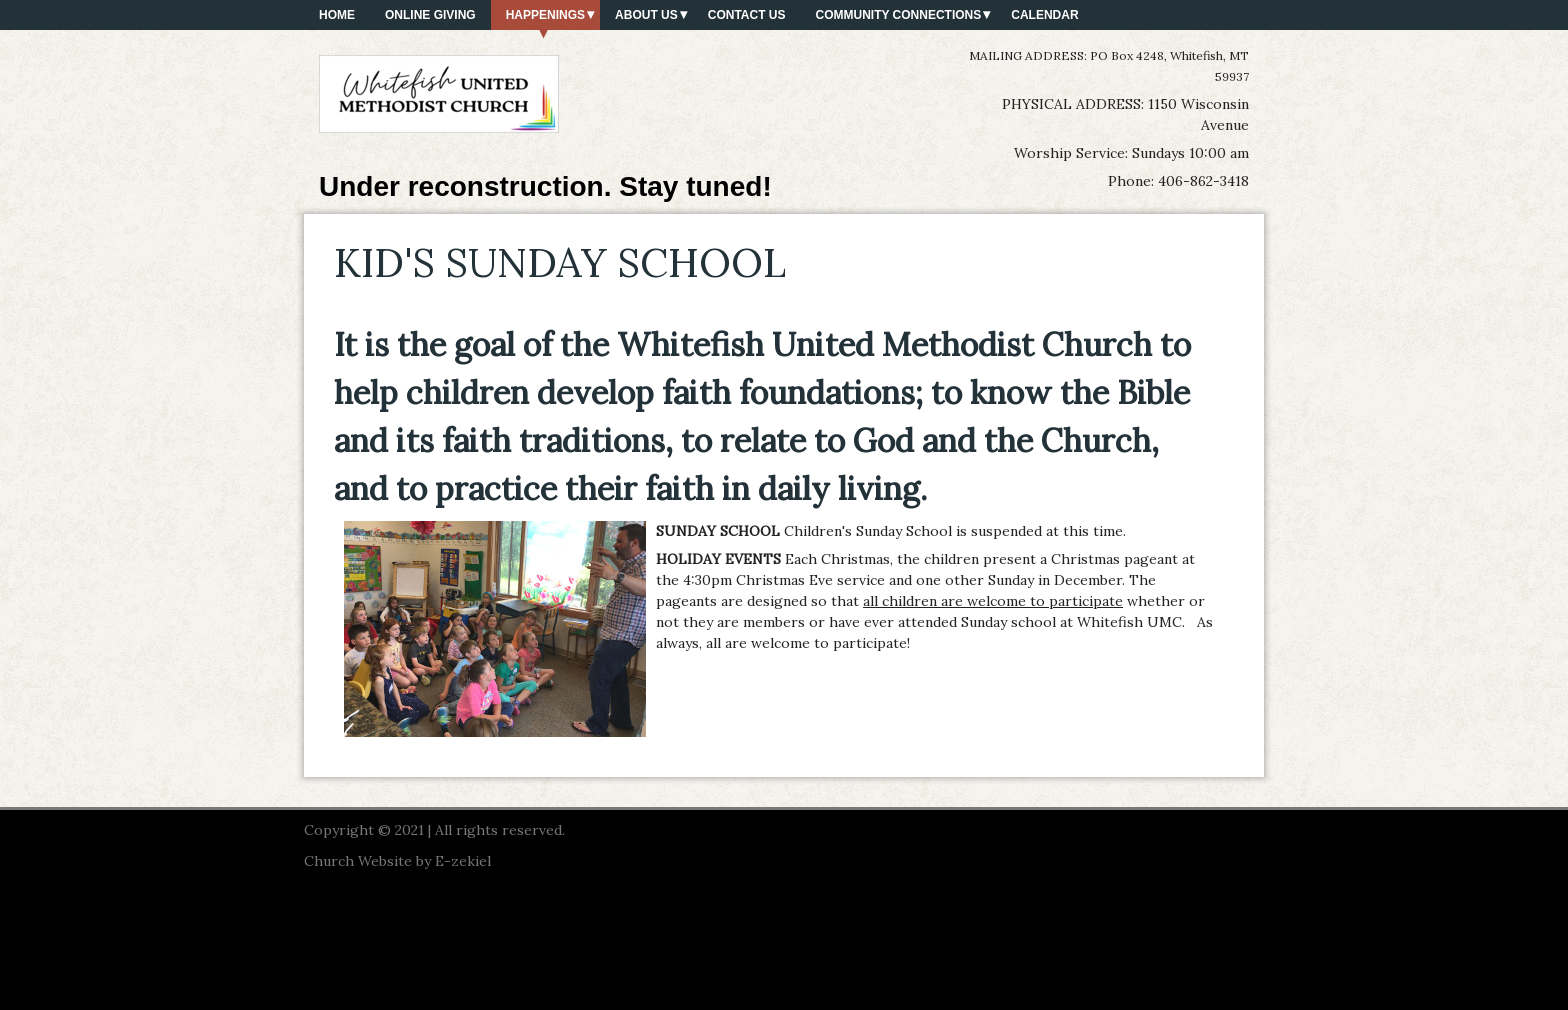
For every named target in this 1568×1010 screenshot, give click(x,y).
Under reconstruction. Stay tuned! (545, 186)
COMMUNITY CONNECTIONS (899, 15)
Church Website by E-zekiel (397, 861)
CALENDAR (1044, 15)
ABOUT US (646, 15)
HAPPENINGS (545, 15)
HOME (337, 15)
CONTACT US (747, 15)
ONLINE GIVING (430, 15)
